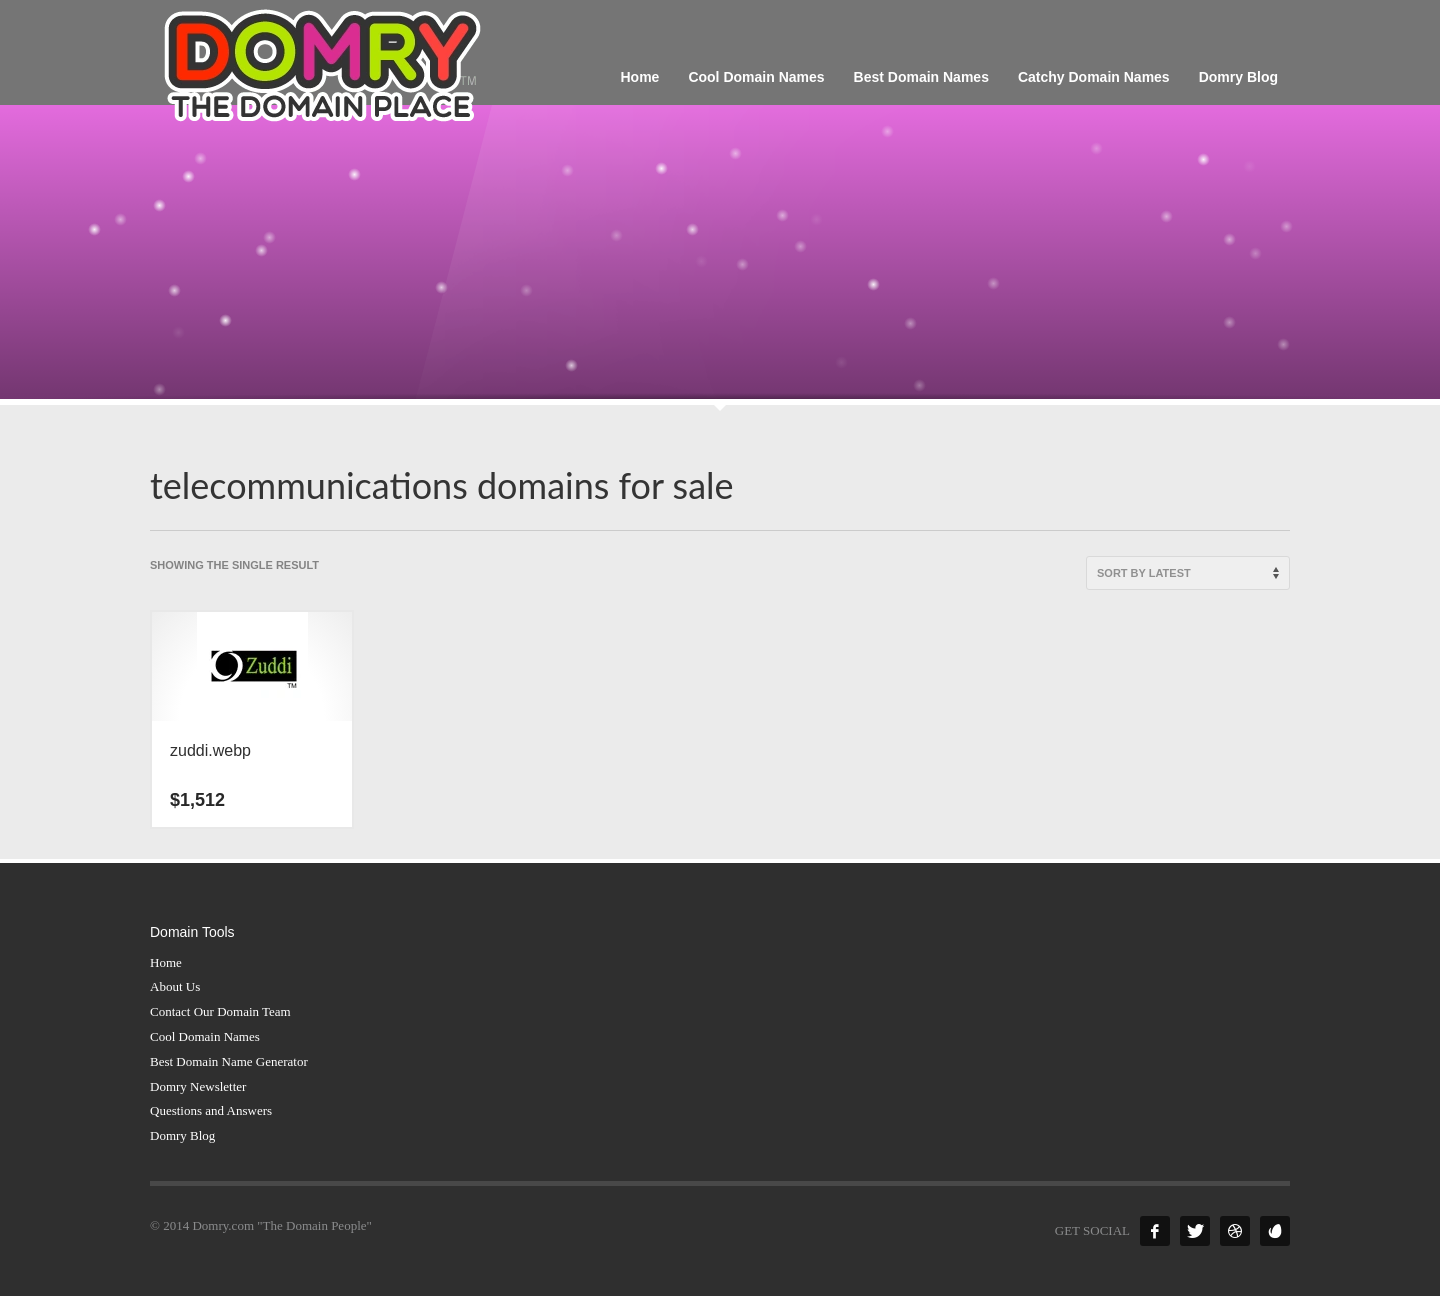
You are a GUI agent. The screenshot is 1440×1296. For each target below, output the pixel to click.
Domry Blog (182, 1135)
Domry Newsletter (198, 1086)
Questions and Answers (211, 1110)
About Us (175, 986)
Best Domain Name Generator (229, 1061)
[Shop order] (1188, 573)
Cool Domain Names (205, 1036)
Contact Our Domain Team (220, 1011)
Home (166, 962)
